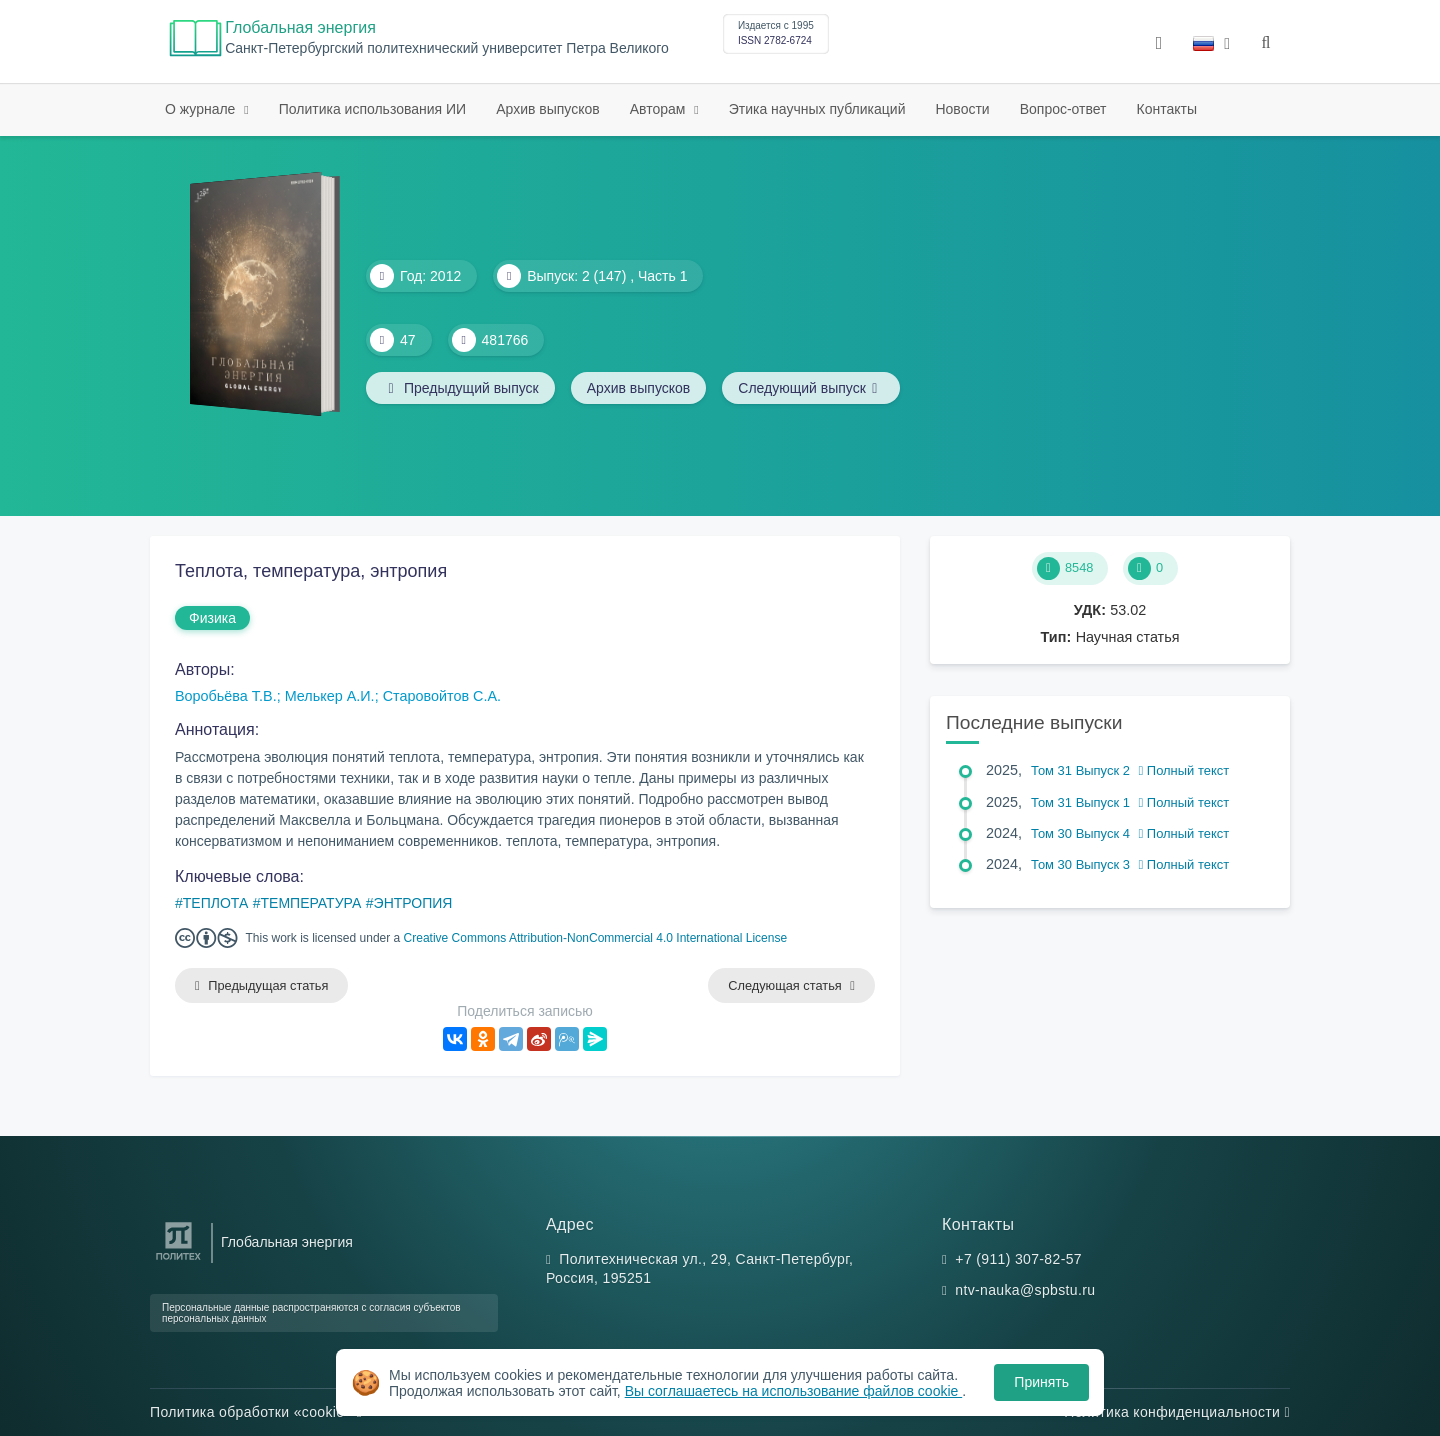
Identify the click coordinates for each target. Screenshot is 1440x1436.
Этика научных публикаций (817, 109)
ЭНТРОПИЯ (413, 903)
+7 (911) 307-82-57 (1018, 1259)
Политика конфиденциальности (1177, 1412)
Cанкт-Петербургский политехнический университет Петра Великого (447, 48)
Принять (1041, 1382)
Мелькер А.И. (330, 696)
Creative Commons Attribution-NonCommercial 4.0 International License (596, 938)
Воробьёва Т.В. (226, 696)
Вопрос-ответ (1063, 109)
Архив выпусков (548, 109)
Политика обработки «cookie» (256, 1412)
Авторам (660, 109)
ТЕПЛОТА (215, 903)
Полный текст (1184, 770)
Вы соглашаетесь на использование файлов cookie (794, 1391)
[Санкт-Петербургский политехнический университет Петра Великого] (178, 1260)
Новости (962, 109)
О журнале (202, 109)
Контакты (1167, 109)
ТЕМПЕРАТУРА (311, 903)
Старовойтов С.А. (442, 696)
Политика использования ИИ (372, 109)
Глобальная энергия (300, 27)
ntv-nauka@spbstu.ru (1025, 1290)
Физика (212, 618)
